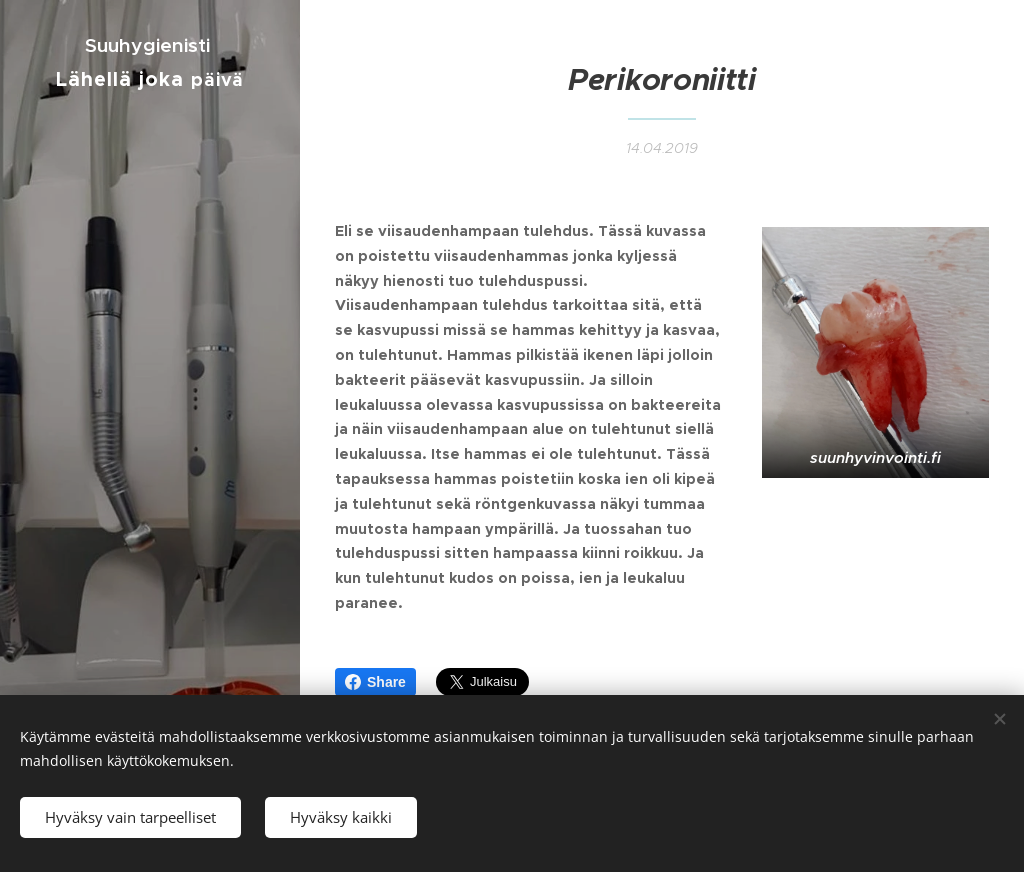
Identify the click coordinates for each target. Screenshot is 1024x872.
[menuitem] (150, 168)
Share (375, 682)
